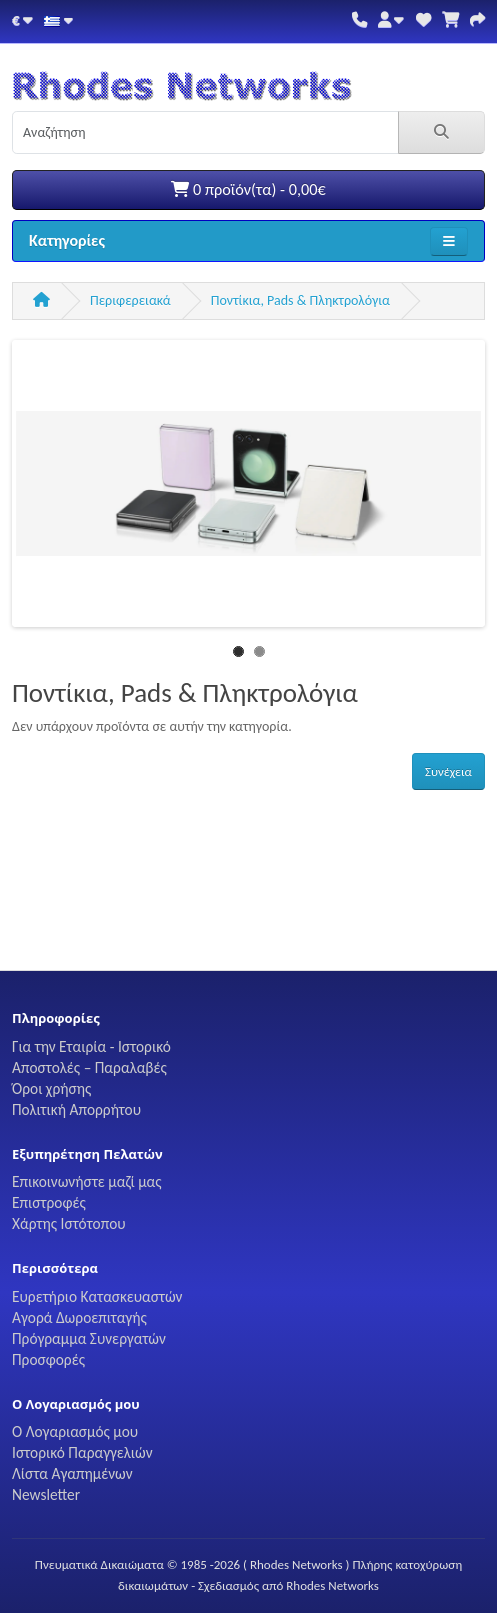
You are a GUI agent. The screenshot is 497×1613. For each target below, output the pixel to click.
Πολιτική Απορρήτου (76, 1109)
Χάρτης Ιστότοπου (69, 1223)
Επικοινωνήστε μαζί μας (87, 1181)
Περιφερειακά (130, 300)
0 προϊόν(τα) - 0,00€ (248, 189)
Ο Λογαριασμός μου (75, 1431)
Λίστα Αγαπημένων (72, 1473)
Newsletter (46, 1494)
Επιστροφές (49, 1202)
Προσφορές (48, 1359)
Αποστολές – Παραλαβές (89, 1067)
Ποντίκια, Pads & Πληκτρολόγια (300, 300)
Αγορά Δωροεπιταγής (79, 1317)
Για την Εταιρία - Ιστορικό (91, 1046)
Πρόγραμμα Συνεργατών (89, 1338)
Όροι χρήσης (51, 1088)
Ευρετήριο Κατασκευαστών (97, 1296)
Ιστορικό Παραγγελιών (82, 1452)
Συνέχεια (448, 771)
